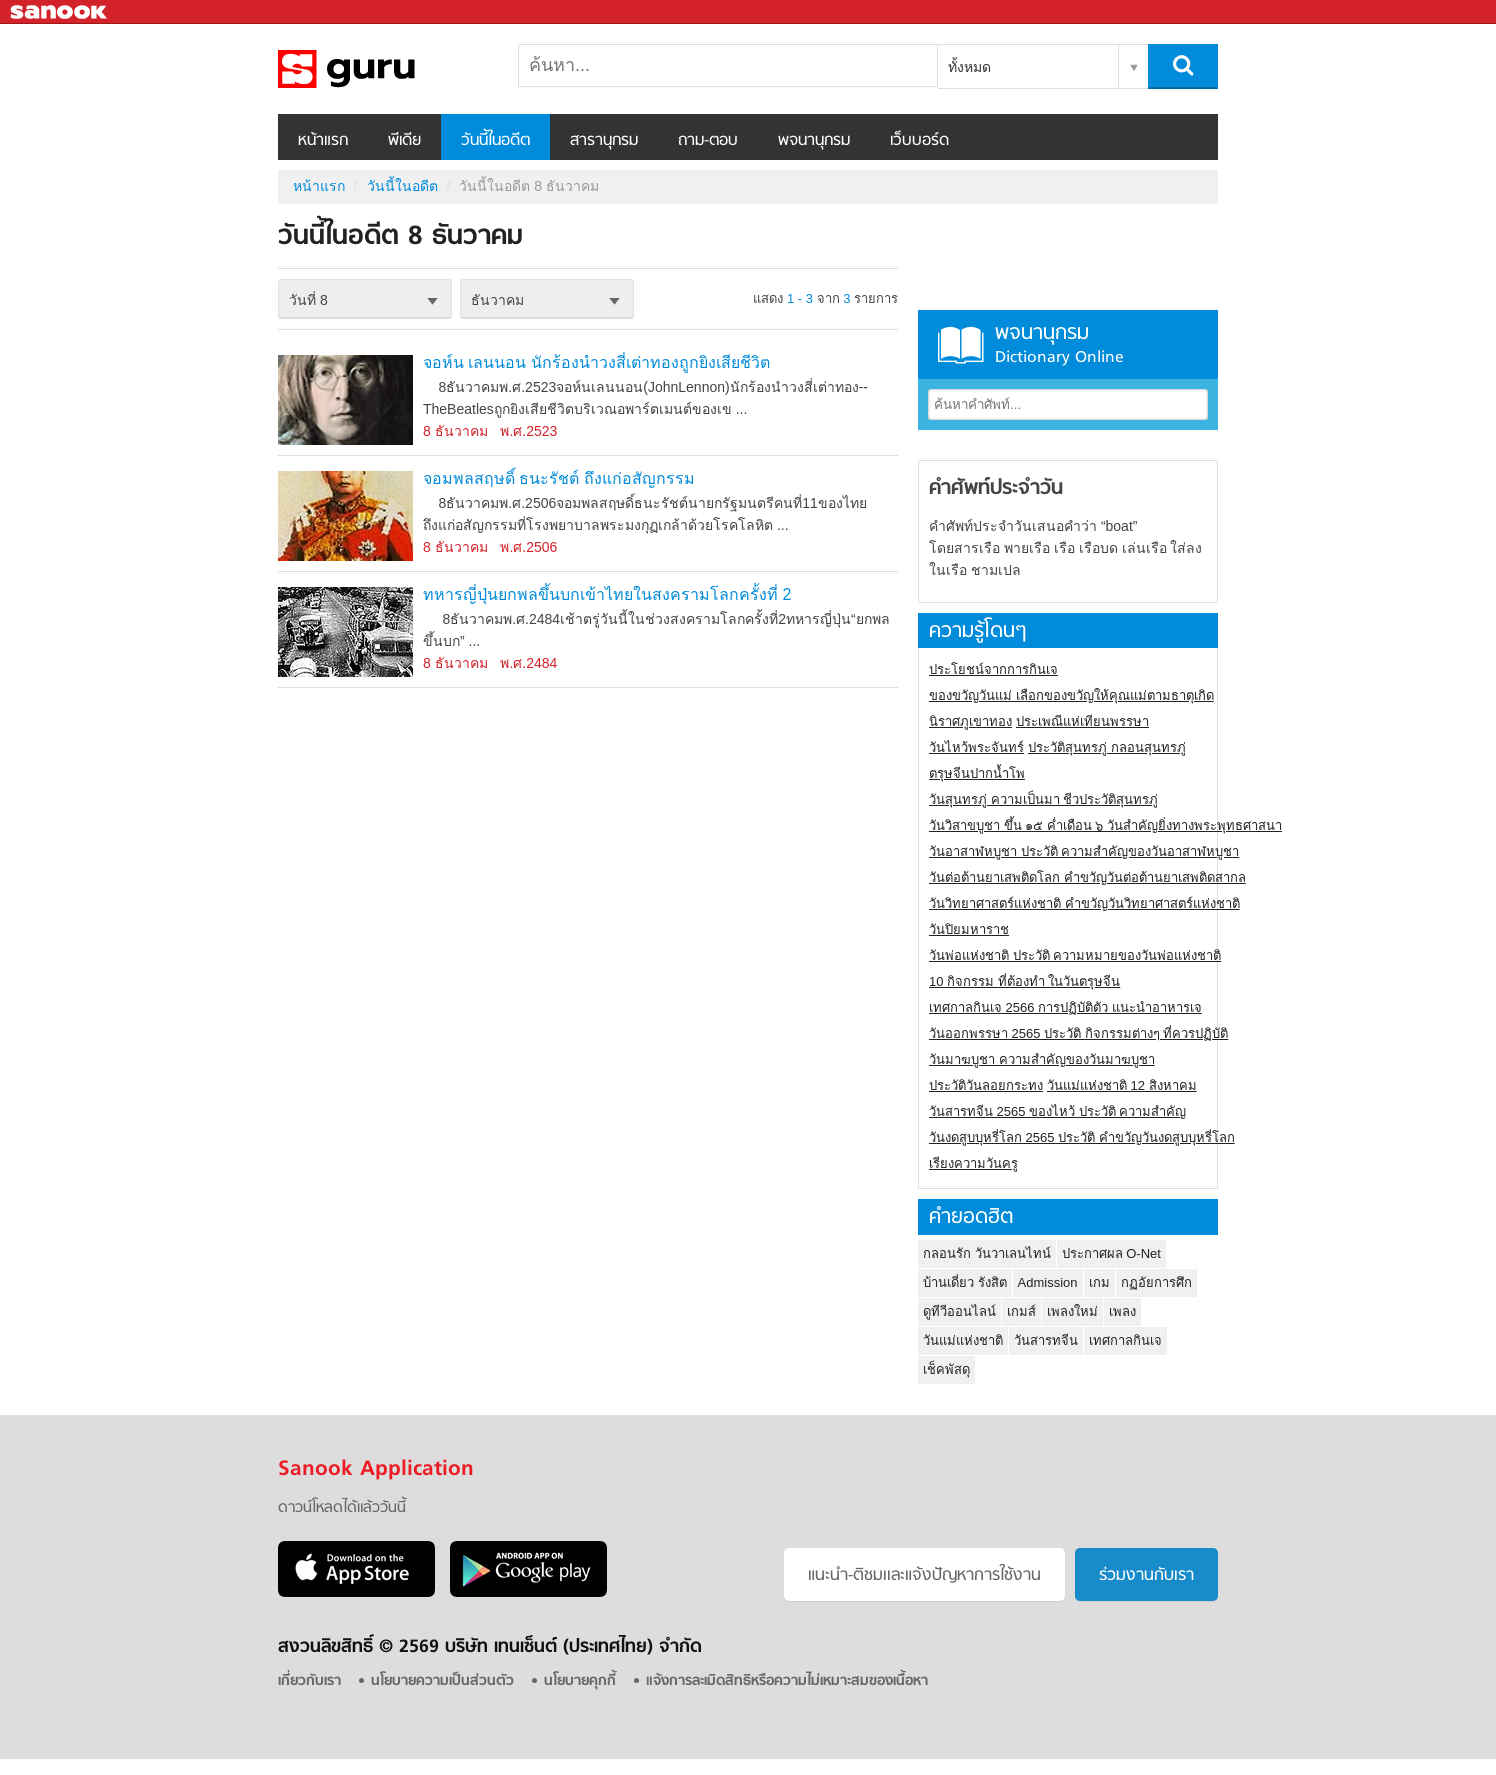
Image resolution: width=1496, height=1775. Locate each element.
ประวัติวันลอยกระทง (986, 1085)
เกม (1099, 1282)
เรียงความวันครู (973, 1163)
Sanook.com (60, 12)
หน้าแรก (323, 141)
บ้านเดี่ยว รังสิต (965, 1282)
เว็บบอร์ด (919, 141)
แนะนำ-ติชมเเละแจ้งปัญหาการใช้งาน (924, 1576)
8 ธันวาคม (455, 431)
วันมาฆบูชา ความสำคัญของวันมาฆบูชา (1042, 1059)
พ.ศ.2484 (528, 663)
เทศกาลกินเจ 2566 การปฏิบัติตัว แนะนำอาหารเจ (1065, 1007)
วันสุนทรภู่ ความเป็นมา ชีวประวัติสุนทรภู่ (1043, 799)
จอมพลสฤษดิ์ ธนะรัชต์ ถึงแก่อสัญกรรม (559, 478)
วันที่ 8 (308, 300)
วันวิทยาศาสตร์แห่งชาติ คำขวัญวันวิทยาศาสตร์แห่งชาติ (1084, 903)
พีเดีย (404, 141)
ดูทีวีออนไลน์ (959, 1311)
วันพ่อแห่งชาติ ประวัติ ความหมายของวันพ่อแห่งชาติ (1075, 955)
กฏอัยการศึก (1156, 1282)
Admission (1048, 1282)
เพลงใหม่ (1072, 1311)
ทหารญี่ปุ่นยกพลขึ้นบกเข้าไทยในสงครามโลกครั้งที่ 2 (607, 594)
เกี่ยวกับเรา (309, 1681)
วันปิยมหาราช (969, 929)
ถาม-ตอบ (708, 141)
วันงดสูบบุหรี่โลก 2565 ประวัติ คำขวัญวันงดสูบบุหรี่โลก (1082, 1137)
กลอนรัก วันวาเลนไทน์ (987, 1253)
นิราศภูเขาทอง (970, 721)
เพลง (1122, 1311)
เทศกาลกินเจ (1125, 1340)
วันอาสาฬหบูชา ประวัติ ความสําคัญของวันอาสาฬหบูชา (1084, 851)
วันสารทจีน (1046, 1340)
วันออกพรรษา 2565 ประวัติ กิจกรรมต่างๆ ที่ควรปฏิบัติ (1078, 1033)
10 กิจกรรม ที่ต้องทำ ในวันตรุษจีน (1024, 981)
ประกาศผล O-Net (1111, 1253)
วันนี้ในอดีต (495, 141)
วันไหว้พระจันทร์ (976, 747)
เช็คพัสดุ (946, 1369)
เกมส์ (1021, 1311)
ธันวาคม (497, 300)
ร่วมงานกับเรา (1146, 1576)
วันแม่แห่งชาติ (963, 1340)
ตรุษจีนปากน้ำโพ (977, 773)
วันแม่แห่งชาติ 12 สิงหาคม (1122, 1085)
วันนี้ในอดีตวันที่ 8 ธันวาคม (383, 69)
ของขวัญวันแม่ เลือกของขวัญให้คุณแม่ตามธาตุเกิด (1071, 695)
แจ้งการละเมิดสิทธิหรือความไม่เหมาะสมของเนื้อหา (787, 1681)
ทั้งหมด (969, 67)
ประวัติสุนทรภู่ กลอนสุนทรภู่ (1107, 747)
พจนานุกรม (814, 141)
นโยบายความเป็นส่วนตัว (442, 1681)
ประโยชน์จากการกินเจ (993, 669)
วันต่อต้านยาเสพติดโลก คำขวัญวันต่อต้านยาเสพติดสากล (1087, 877)
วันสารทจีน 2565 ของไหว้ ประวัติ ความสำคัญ (1057, 1111)
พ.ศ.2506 (528, 547)
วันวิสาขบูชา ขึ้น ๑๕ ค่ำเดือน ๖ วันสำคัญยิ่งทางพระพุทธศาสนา (1105, 825)
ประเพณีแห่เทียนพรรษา (1082, 721)
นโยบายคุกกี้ (580, 1681)
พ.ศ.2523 (528, 431)
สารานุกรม (604, 141)
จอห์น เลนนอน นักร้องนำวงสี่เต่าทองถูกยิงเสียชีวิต (596, 362)
